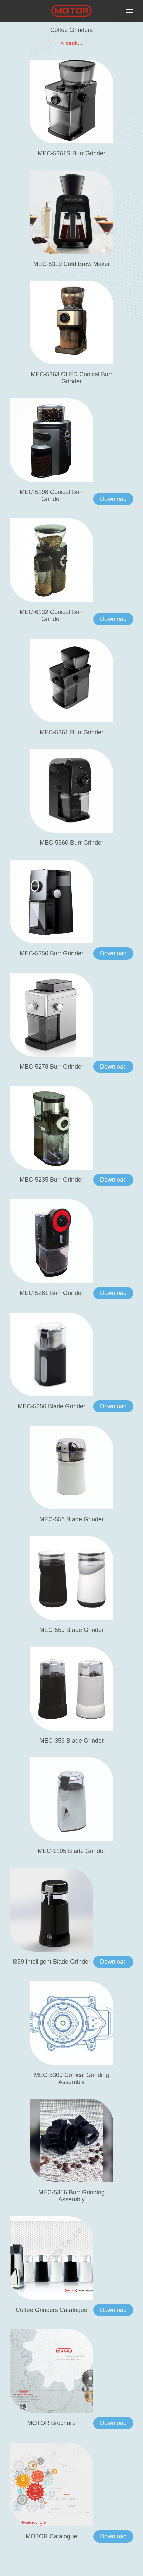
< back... (71, 43)
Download (113, 499)
